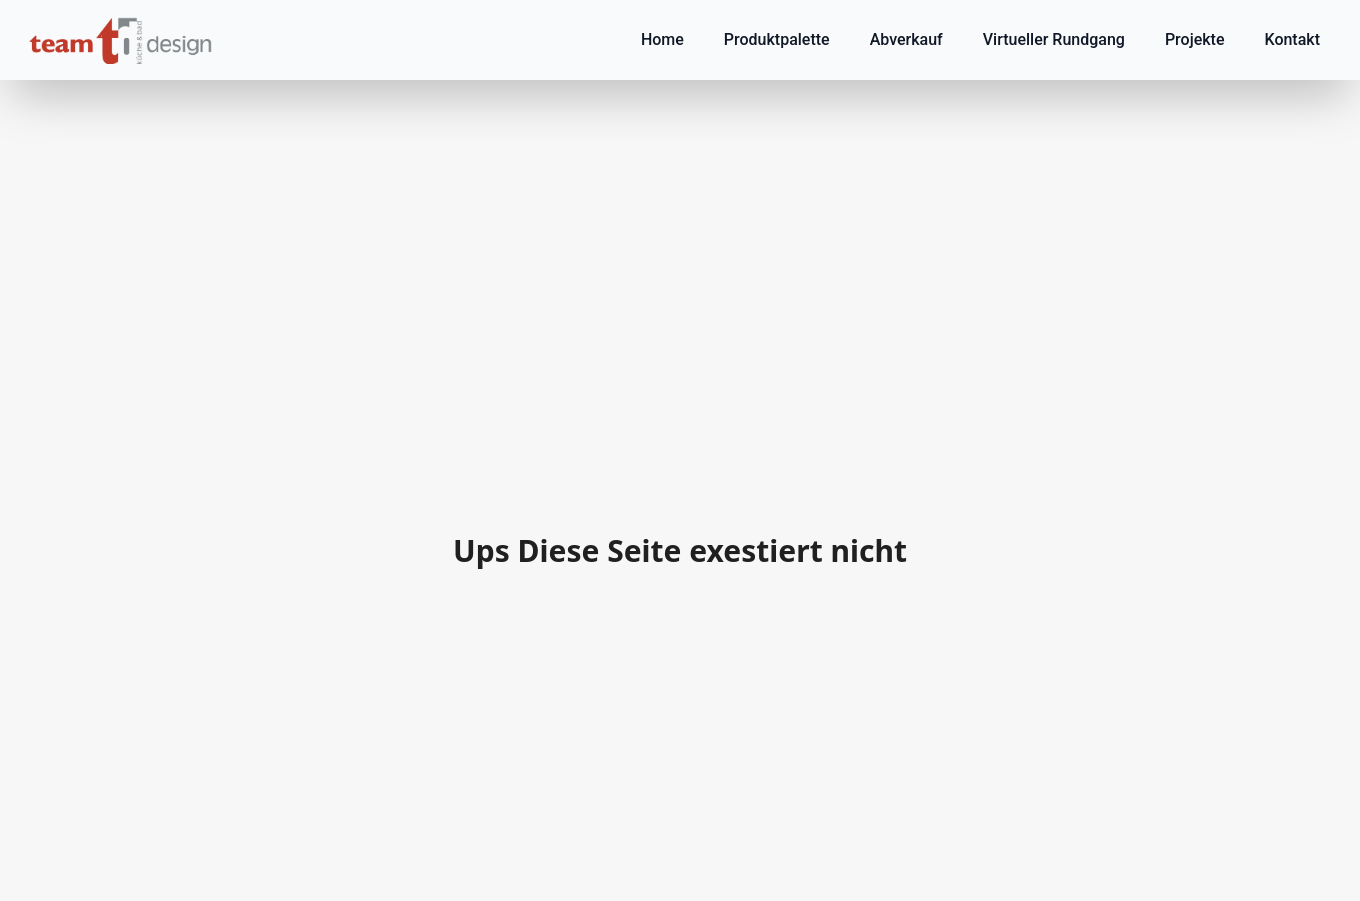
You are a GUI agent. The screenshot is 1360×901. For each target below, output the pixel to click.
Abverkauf (906, 39)
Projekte (1195, 39)
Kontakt (1292, 39)
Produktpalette (777, 39)
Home (662, 39)
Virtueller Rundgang (1054, 39)
